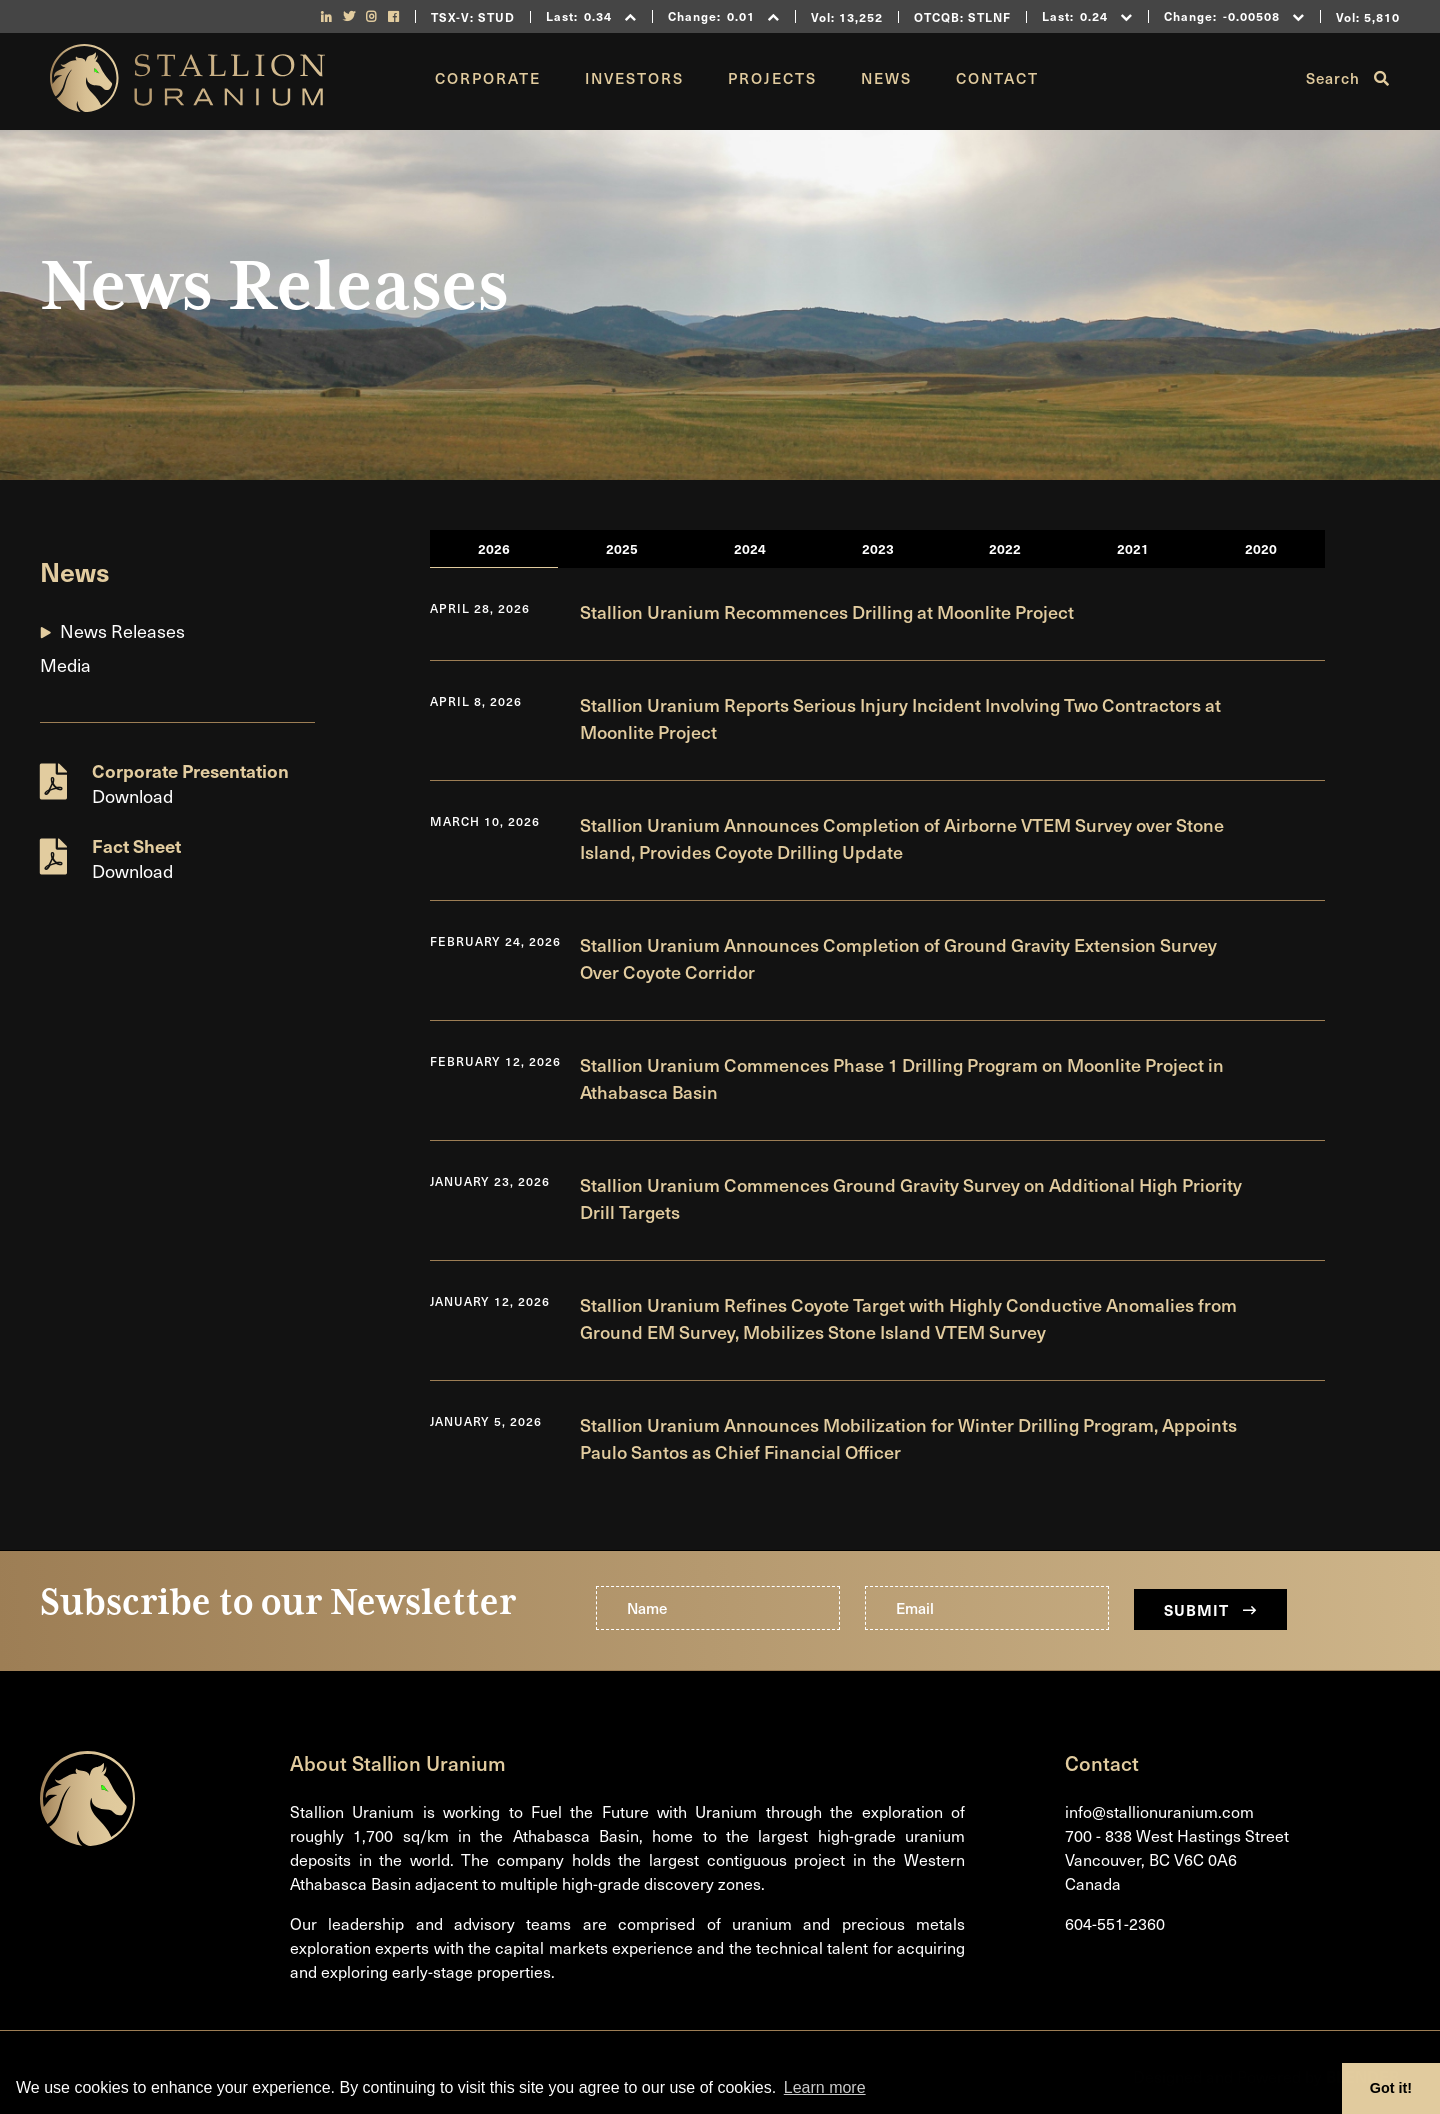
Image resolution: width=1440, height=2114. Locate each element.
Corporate (488, 78)
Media (65, 664)
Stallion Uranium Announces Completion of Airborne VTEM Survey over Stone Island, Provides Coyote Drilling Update (902, 838)
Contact (997, 78)
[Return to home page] (187, 104)
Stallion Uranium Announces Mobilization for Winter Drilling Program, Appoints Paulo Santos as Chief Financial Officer (908, 1438)
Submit (1210, 1609)
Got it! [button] (1391, 2088)
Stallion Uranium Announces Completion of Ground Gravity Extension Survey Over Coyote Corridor (898, 958)
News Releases (122, 630)
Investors (634, 78)
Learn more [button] (825, 2087)
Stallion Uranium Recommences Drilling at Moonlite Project (827, 611)
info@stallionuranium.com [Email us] (1159, 1811)
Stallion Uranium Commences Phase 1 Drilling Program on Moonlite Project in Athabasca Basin (902, 1078)
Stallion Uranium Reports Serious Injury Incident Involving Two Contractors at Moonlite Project (900, 718)
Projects (772, 78)
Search (1348, 78)
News (886, 78)
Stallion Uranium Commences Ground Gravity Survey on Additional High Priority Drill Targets (911, 1198)
